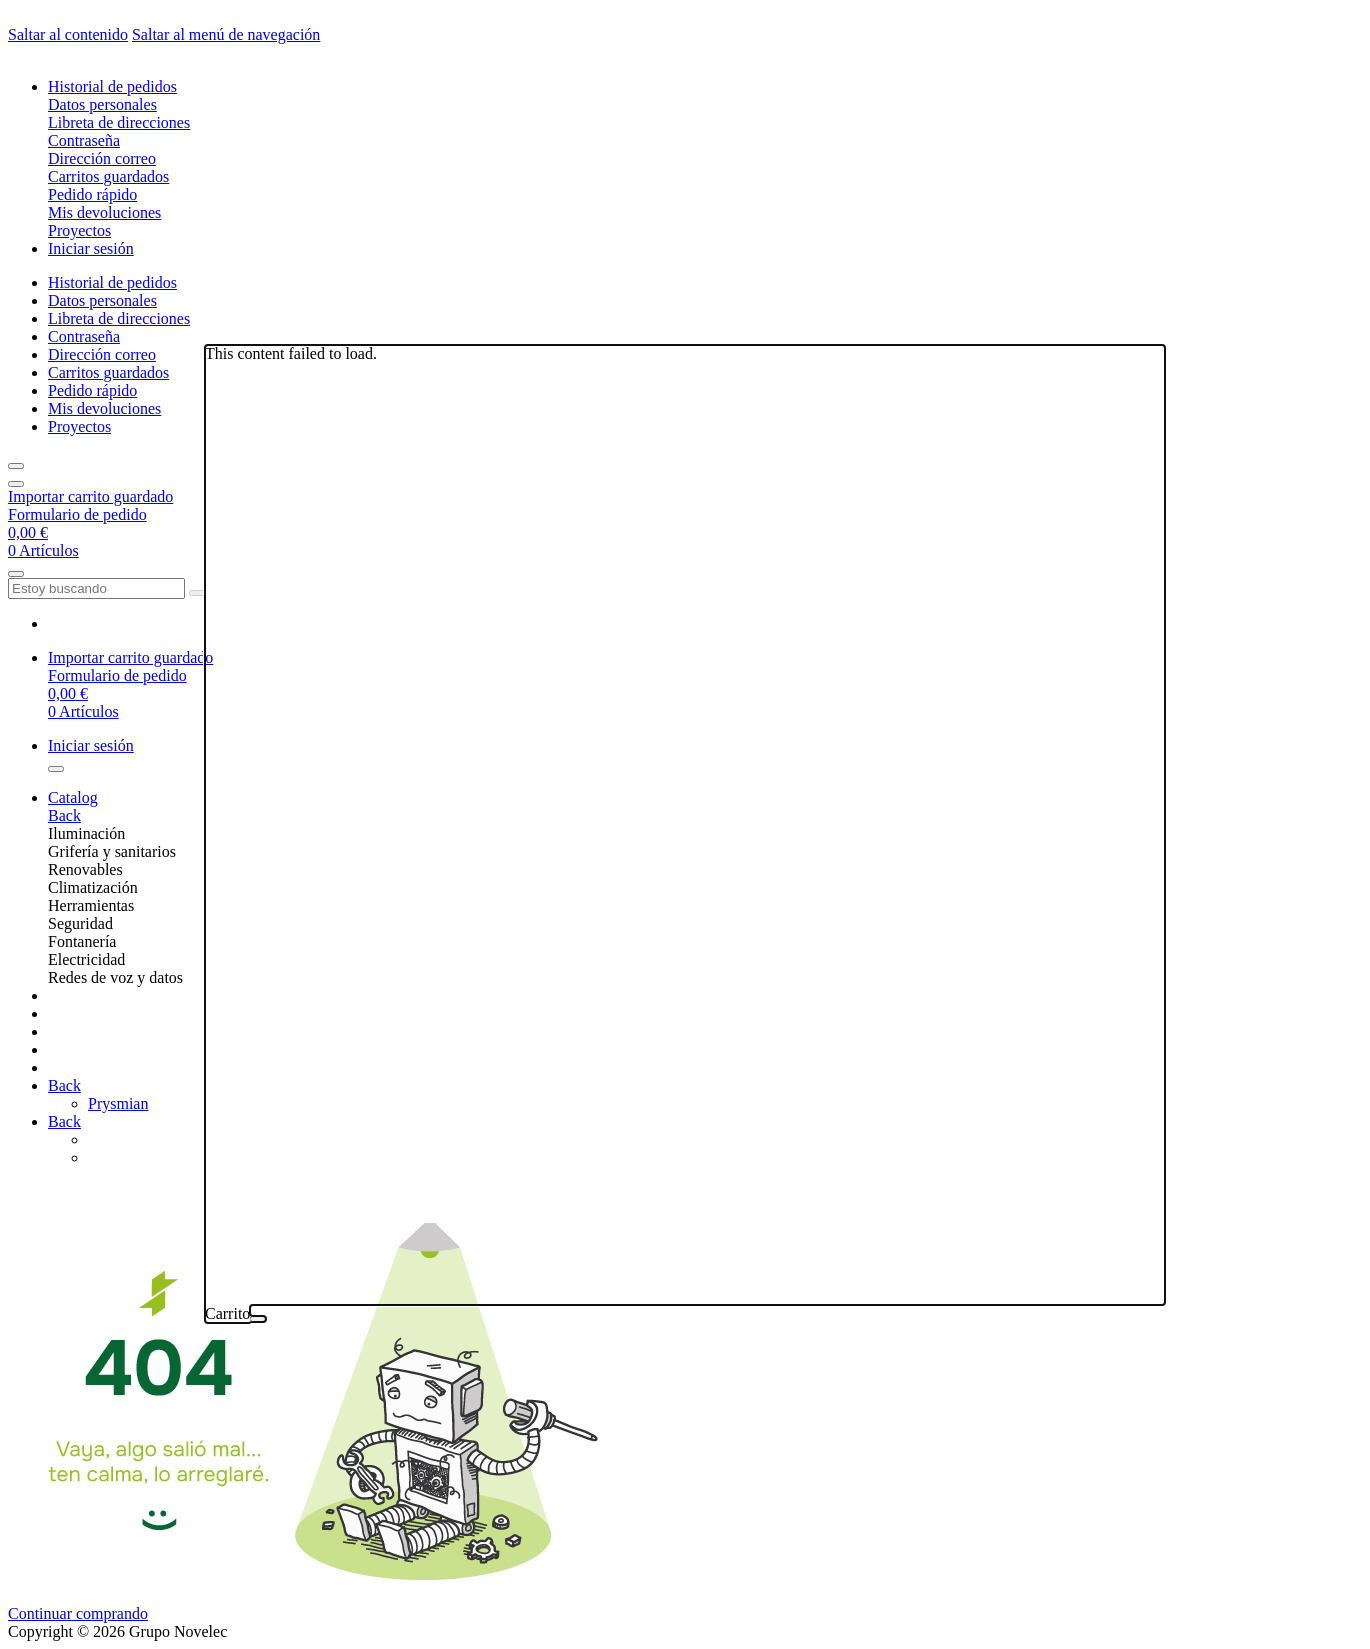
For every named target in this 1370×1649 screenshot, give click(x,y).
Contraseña (84, 140)
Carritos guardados (108, 176)
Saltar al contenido (68, 34)
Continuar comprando (78, 1613)
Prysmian (118, 1103)
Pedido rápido (92, 194)
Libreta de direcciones (119, 122)
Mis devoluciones (104, 212)
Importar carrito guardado (90, 496)
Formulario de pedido (77, 514)
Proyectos (79, 230)
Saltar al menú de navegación (226, 34)
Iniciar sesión (91, 248)
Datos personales (102, 104)
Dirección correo (102, 158)
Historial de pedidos (112, 86)
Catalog (73, 797)
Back (64, 815)
